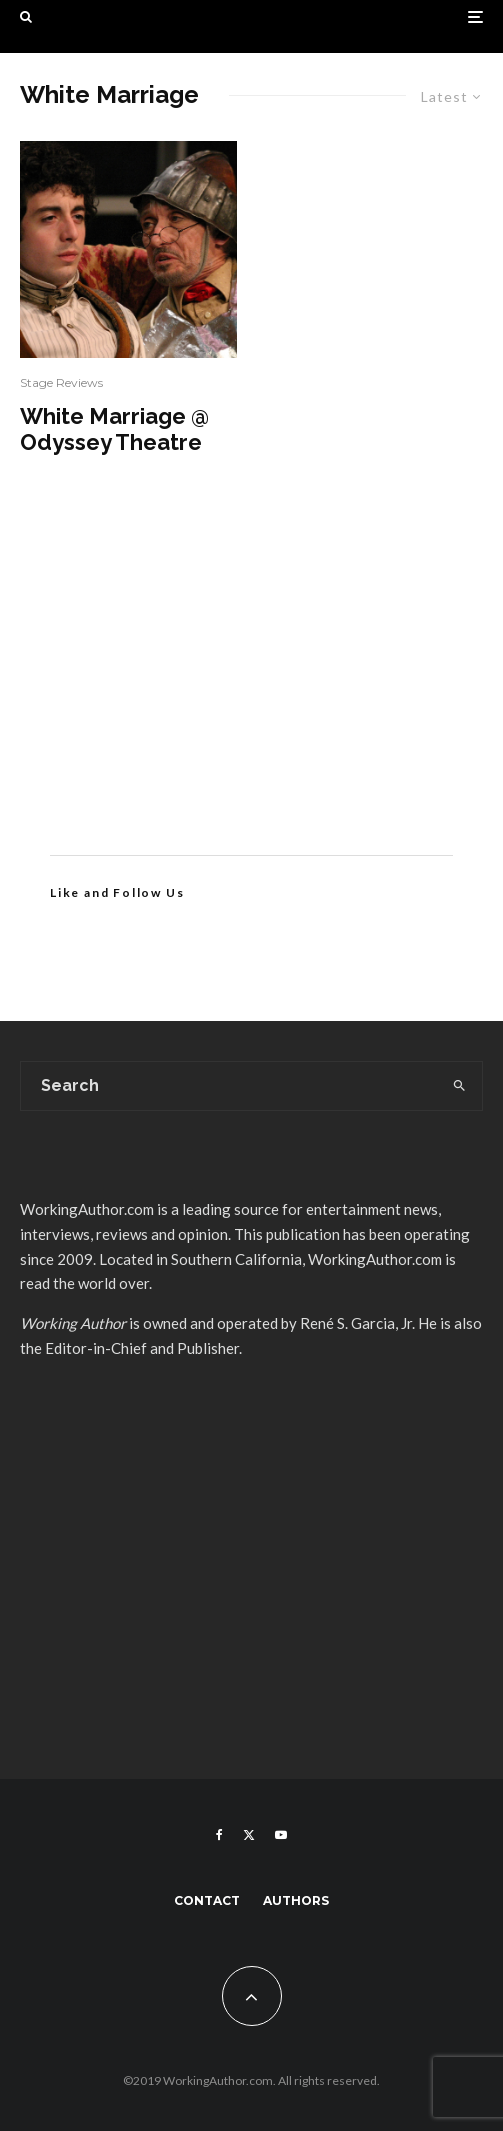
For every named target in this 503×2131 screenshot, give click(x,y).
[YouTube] (281, 1835)
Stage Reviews (61, 382)
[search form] (229, 1086)
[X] (249, 1835)
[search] (460, 1086)
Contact (207, 1900)
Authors (296, 1900)
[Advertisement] (251, 685)
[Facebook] (219, 1835)
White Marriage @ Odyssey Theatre (114, 429)
